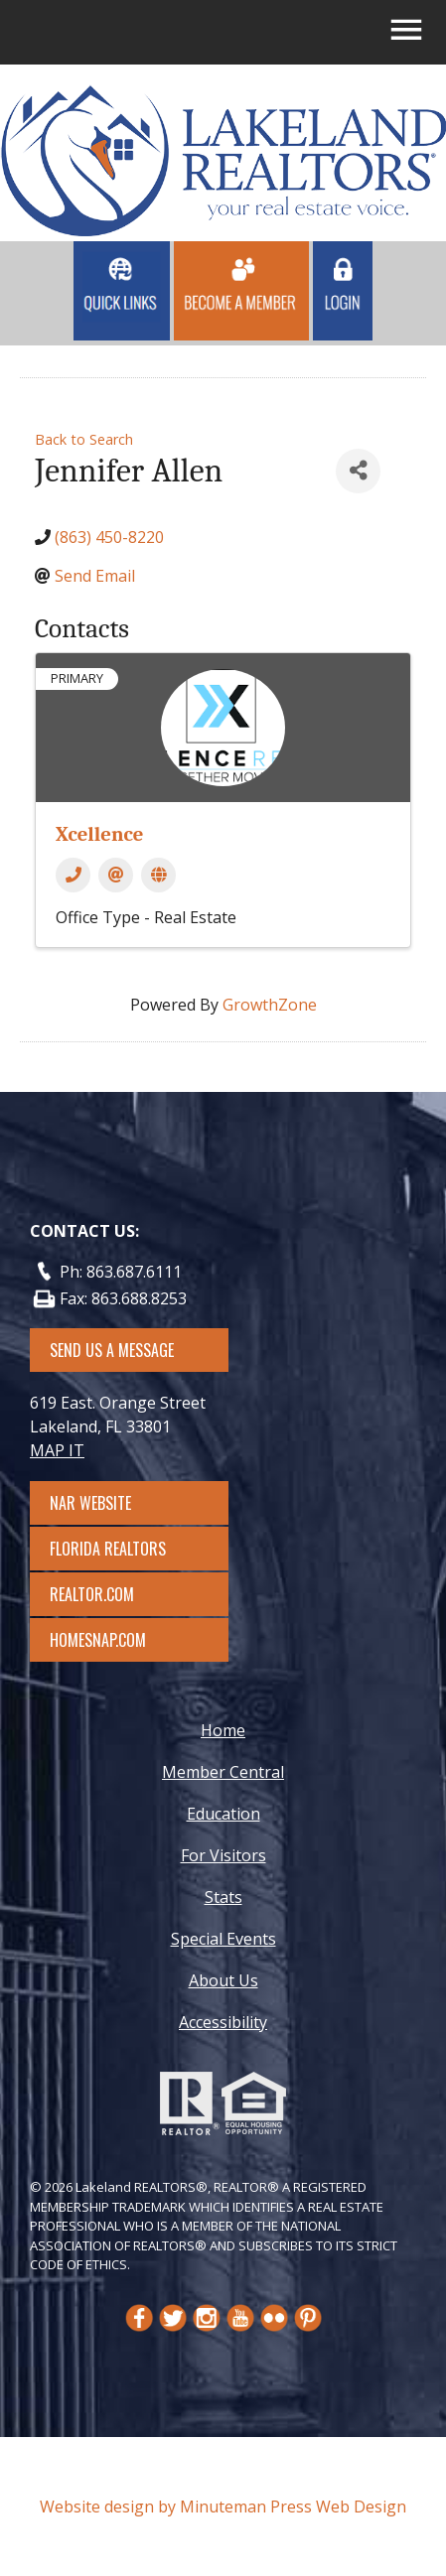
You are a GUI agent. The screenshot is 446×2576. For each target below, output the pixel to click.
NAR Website (108, 1503)
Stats (223, 1897)
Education (223, 1814)
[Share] (358, 471)
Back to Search (84, 439)
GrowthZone (270, 1005)
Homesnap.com (108, 1640)
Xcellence (99, 834)
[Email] (115, 875)
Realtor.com (110, 1594)
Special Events (223, 1939)
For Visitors (223, 1855)
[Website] (158, 875)
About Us (223, 1980)
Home (223, 1730)
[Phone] (73, 875)
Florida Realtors (108, 1548)
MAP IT (57, 1450)
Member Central (223, 1772)
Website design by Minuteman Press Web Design (223, 2506)
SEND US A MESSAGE (112, 1350)
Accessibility (223, 2022)
